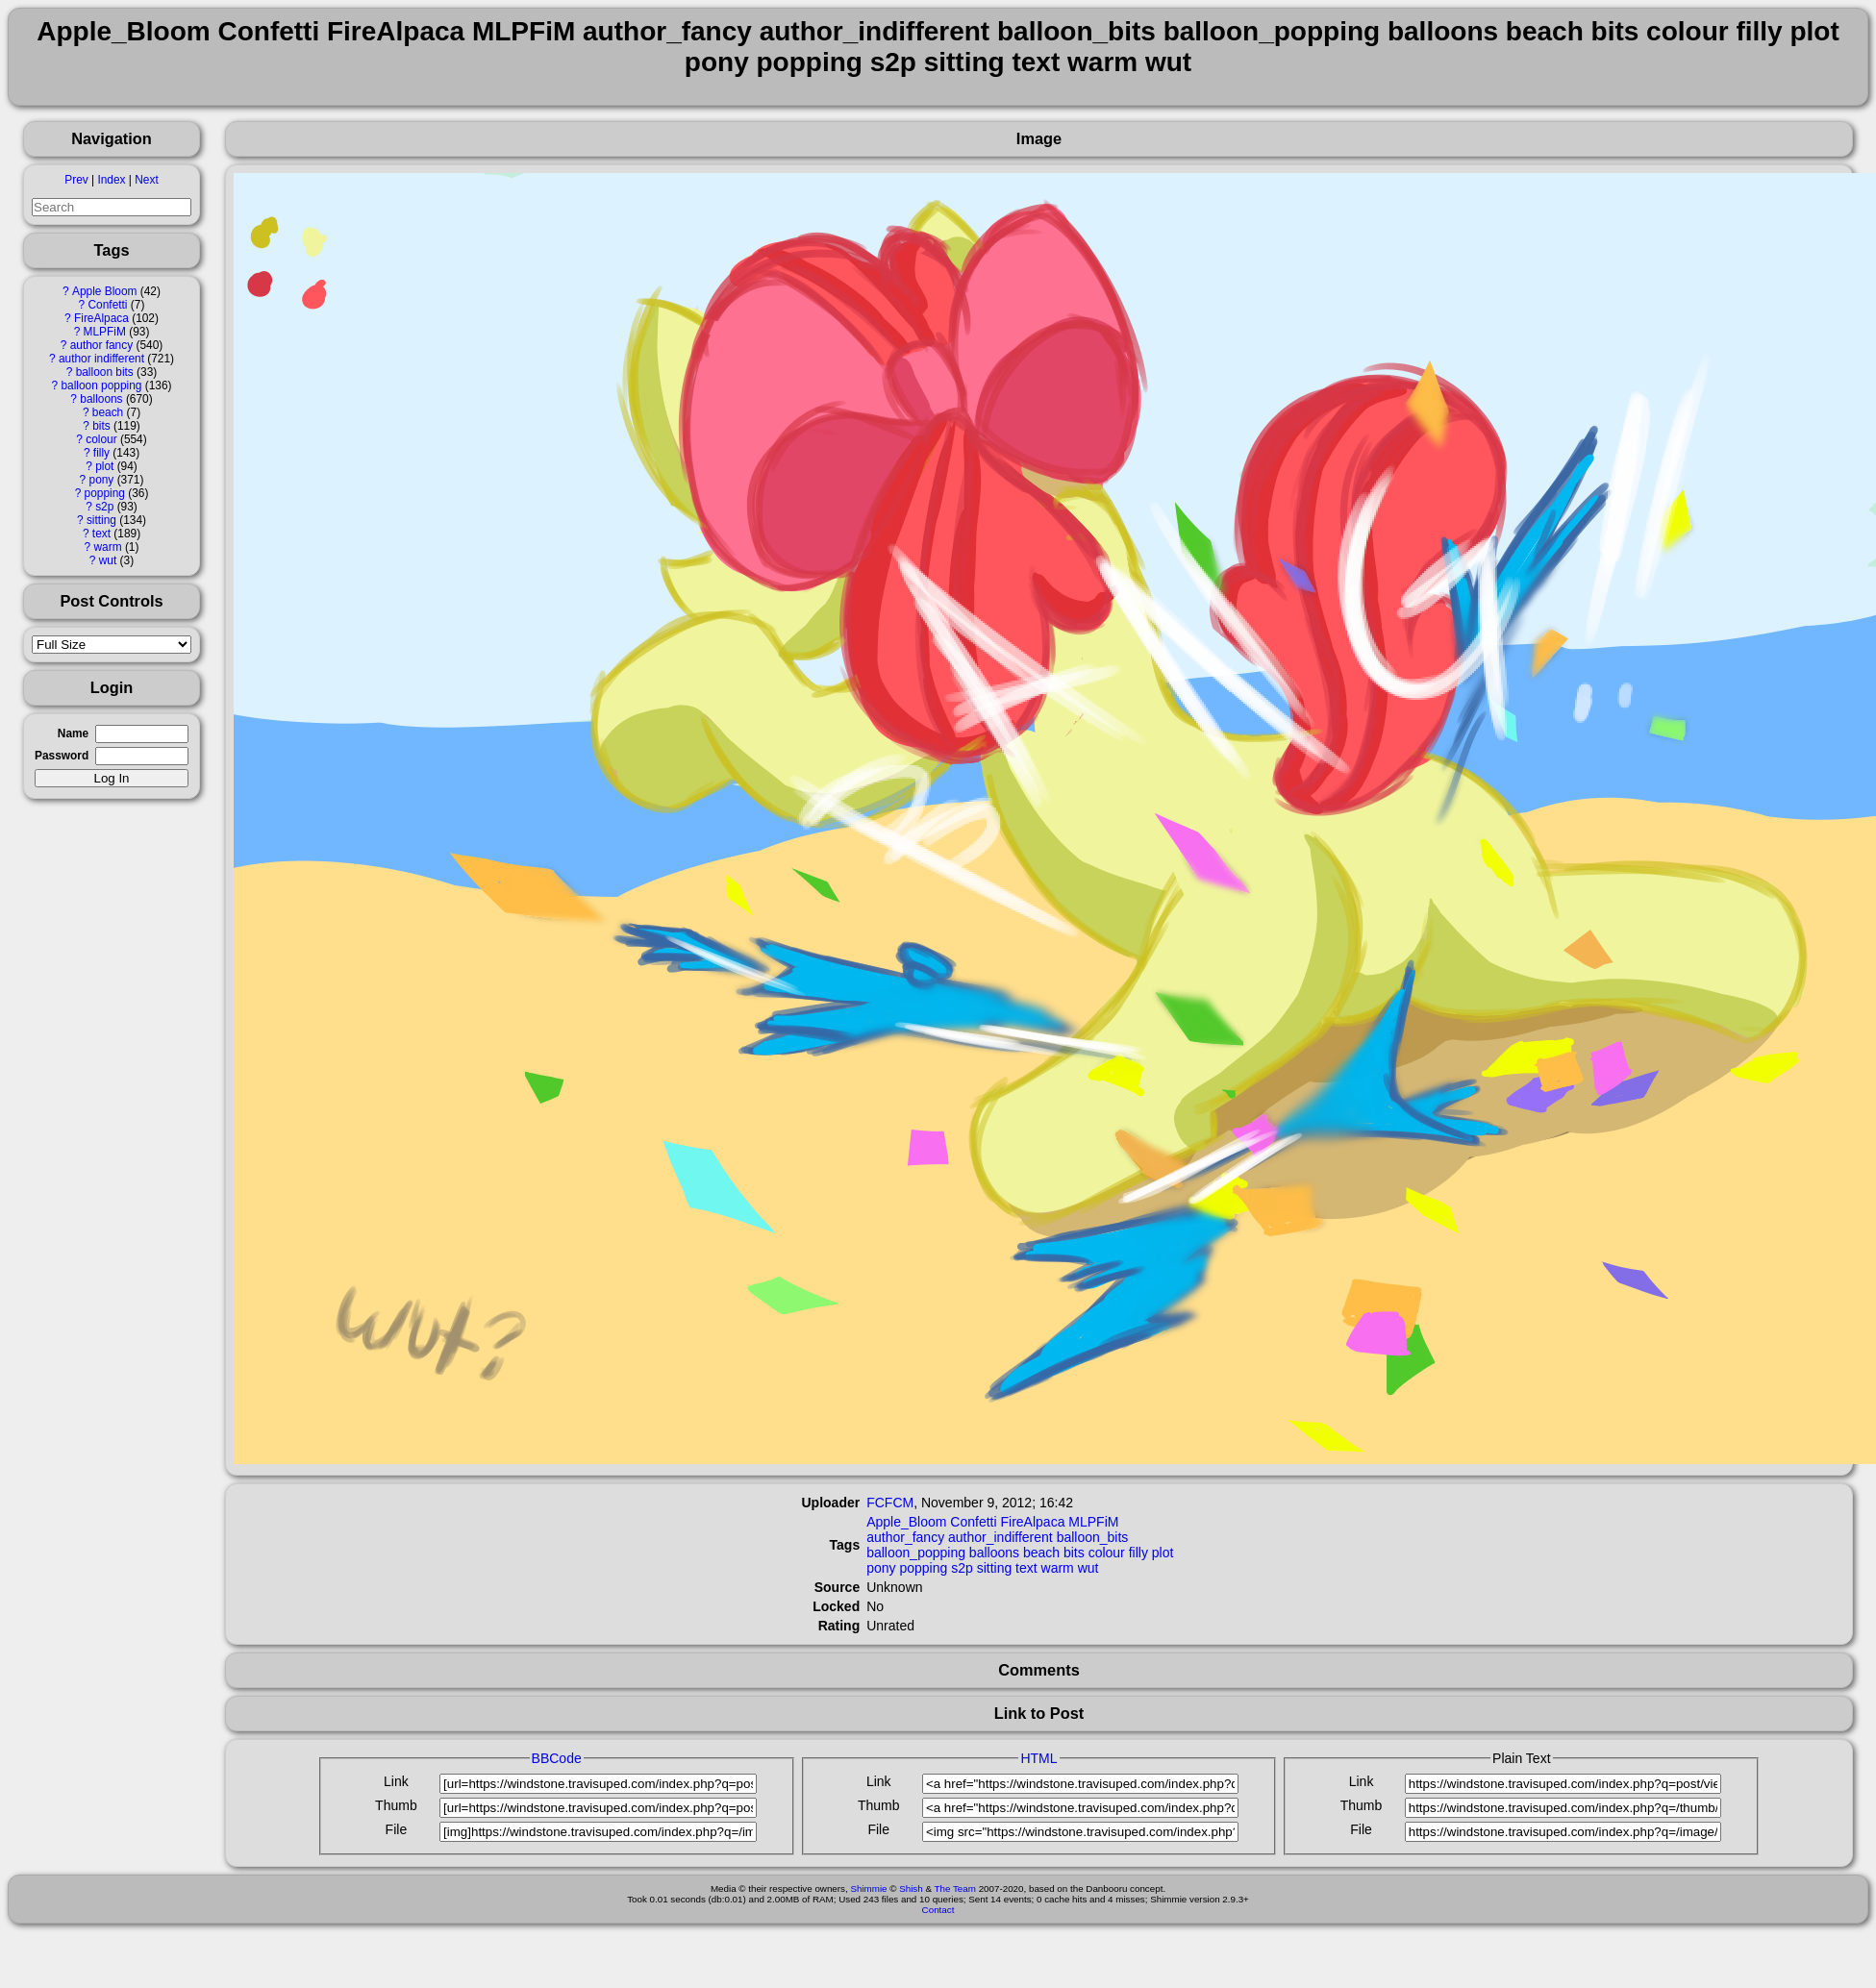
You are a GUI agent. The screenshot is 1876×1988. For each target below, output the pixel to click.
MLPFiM (105, 331)
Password (61, 755)
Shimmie (868, 1888)
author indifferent (101, 358)
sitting (101, 520)
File (397, 1829)
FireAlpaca (101, 318)
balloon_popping (915, 1552)
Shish (911, 1888)
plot (104, 466)
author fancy (101, 345)
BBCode (557, 1758)
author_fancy (905, 1537)
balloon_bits (1093, 1537)
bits (101, 426)
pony (101, 479)
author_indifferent (1000, 1537)
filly (101, 453)
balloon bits (105, 372)
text (101, 533)
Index (111, 179)
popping (105, 493)
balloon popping (101, 385)
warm (107, 547)
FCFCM (889, 1502)
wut (108, 560)
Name (73, 733)
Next (146, 179)
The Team (955, 1888)
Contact (938, 1909)
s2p (104, 506)
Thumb (396, 1805)
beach (107, 412)
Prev (76, 179)
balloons (101, 399)
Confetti (108, 304)
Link (396, 1781)
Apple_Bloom (906, 1521)
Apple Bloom (104, 291)
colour (101, 439)
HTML (1038, 1758)
